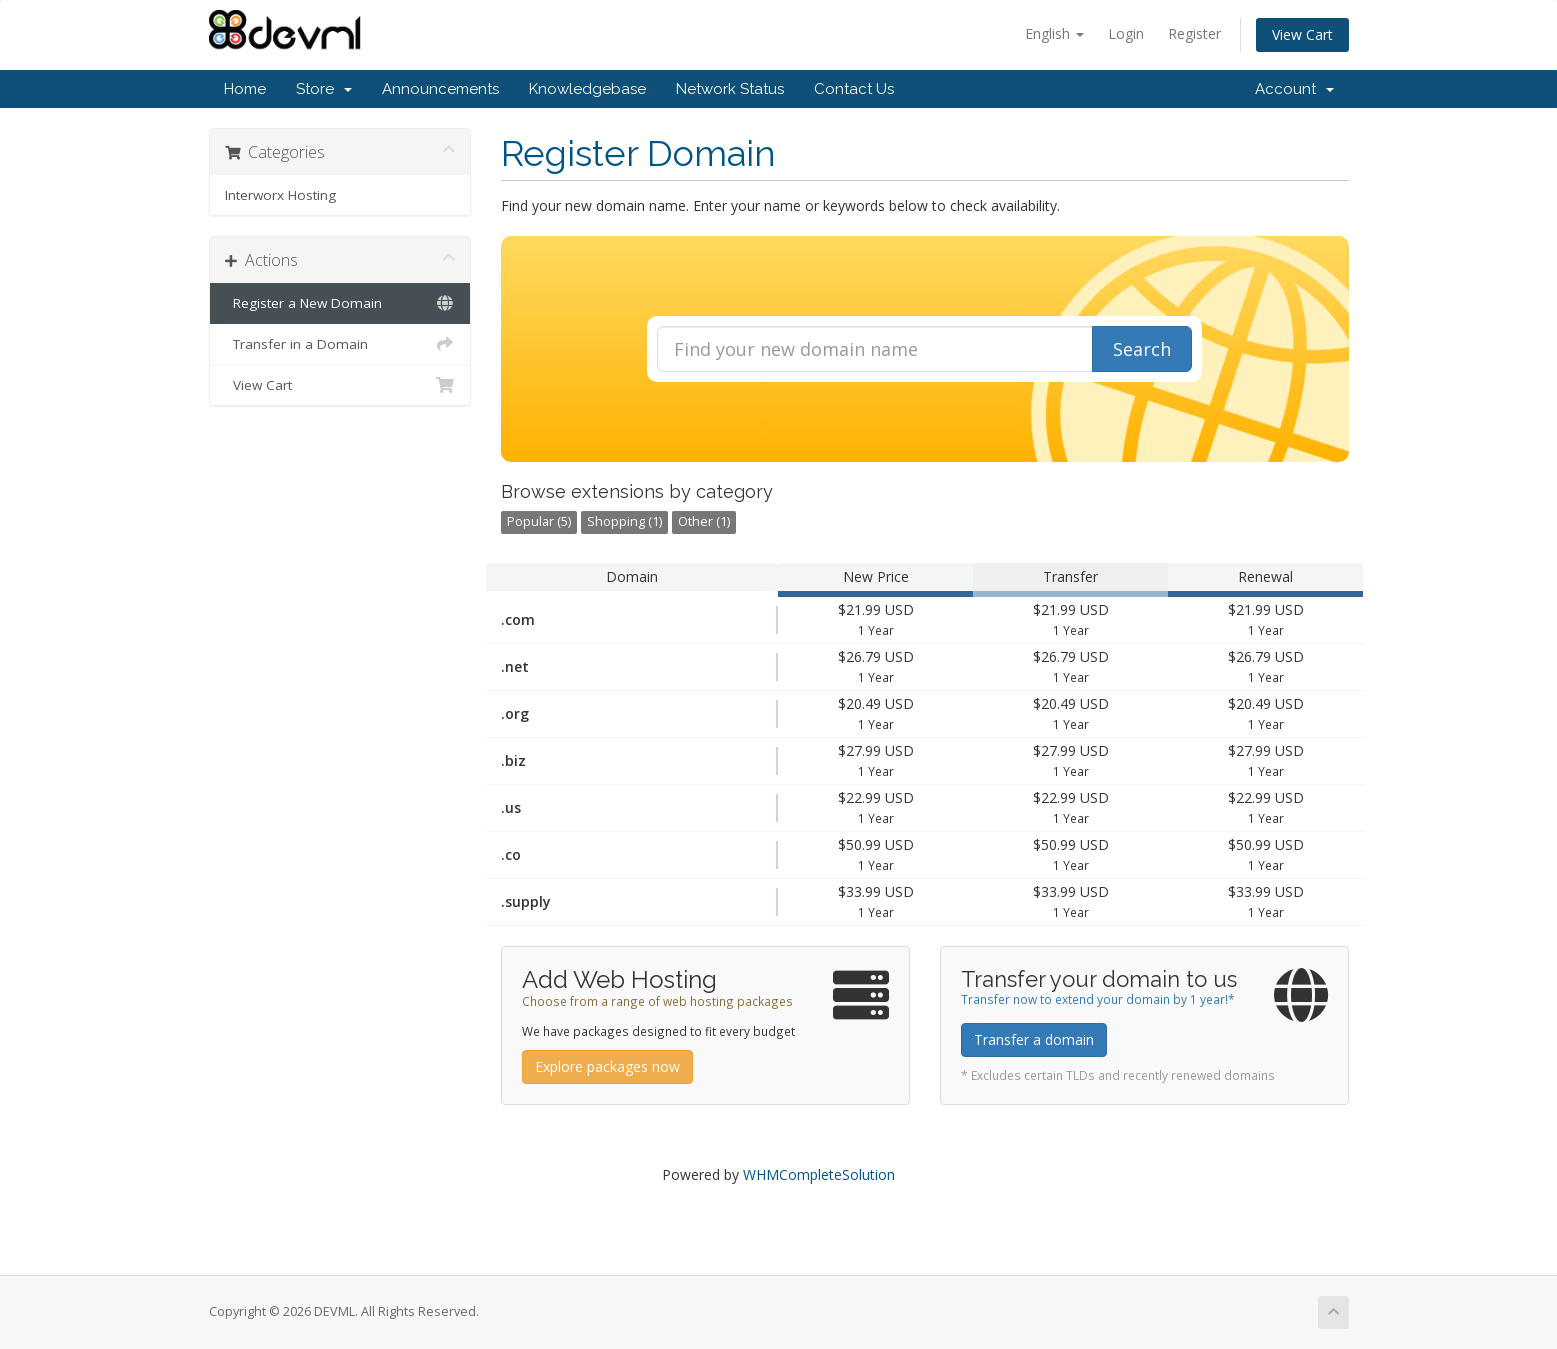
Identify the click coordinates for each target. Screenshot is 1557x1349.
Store (324, 89)
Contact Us (854, 89)
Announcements (440, 89)
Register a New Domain (340, 303)
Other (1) (704, 521)
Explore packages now (607, 1066)
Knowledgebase (587, 89)
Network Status (730, 89)
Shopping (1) (624, 521)
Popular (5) (539, 521)
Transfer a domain (1034, 1039)
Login (1126, 33)
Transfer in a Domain (340, 344)
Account (1294, 89)
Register (1194, 33)
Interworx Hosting (280, 195)
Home (245, 89)
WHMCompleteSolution (819, 1174)
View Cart (1302, 34)
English (1054, 33)
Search (1142, 349)
